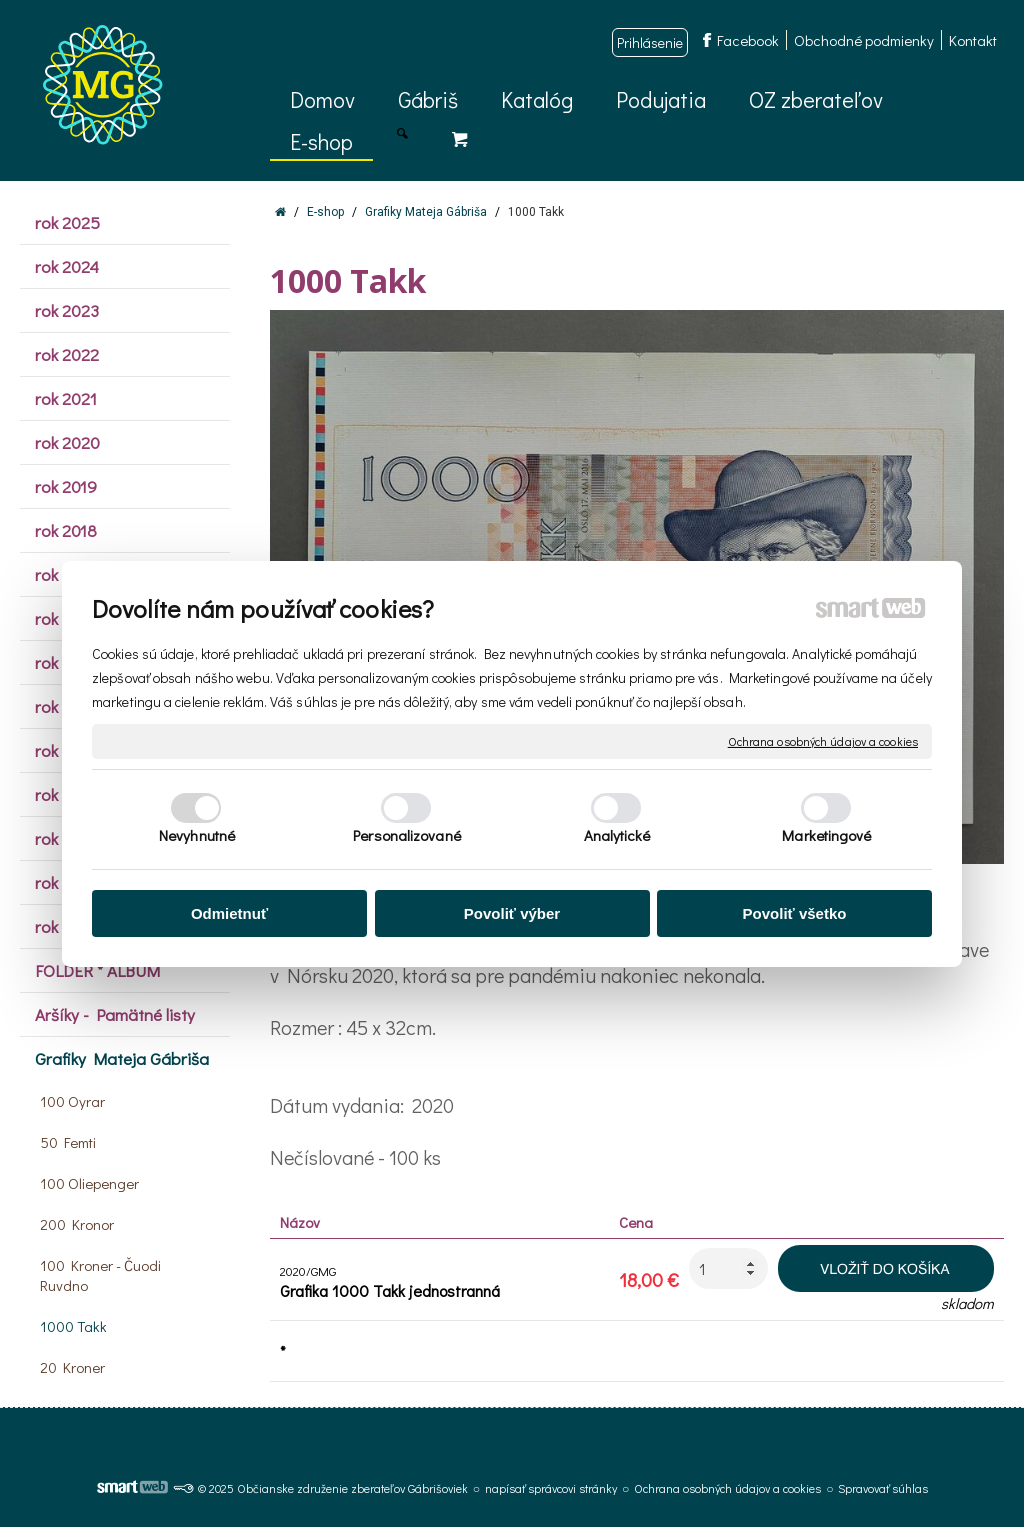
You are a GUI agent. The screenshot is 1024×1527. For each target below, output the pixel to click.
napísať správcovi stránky (551, 1488)
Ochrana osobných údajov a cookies (823, 740)
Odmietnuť (229, 913)
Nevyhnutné (197, 835)
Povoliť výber (512, 913)
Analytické (617, 835)
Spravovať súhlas (883, 1488)
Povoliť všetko (795, 913)
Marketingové (826, 835)
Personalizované (407, 835)
